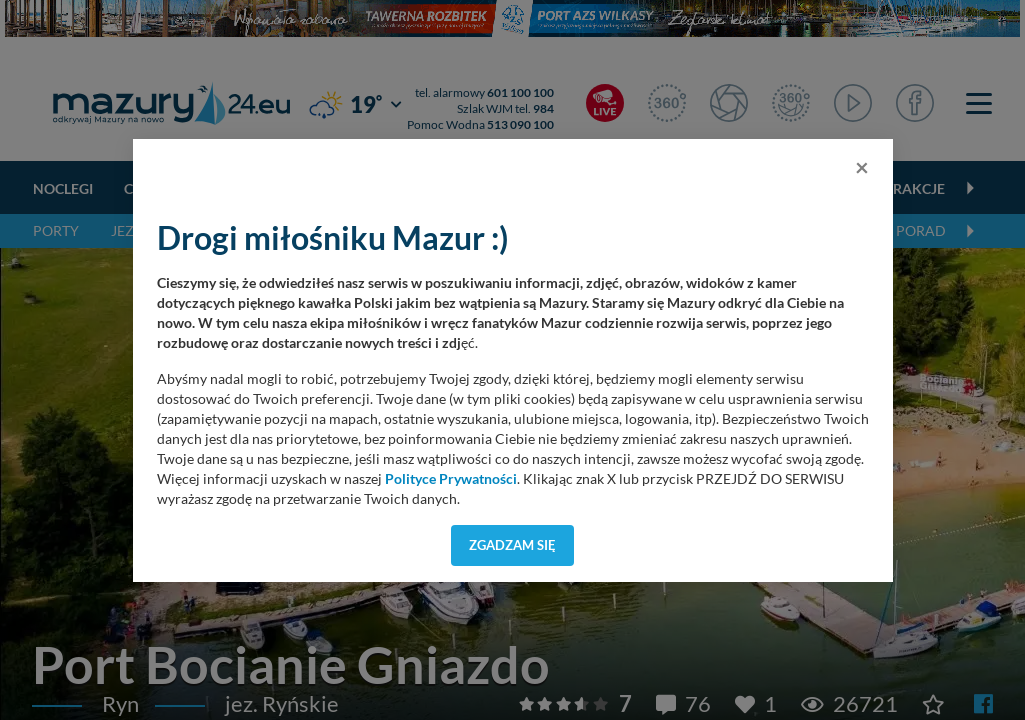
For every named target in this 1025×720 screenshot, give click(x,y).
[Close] (862, 167)
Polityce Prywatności (451, 479)
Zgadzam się (512, 545)
